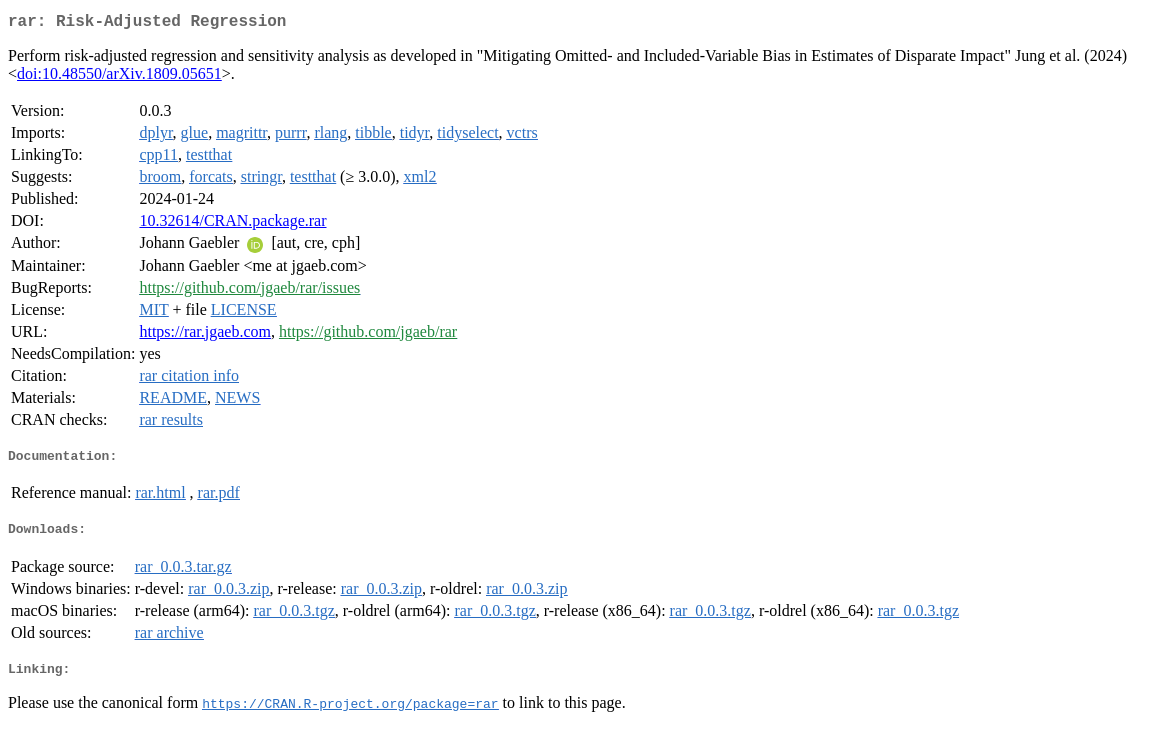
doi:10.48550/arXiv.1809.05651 (119, 77)
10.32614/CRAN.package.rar (232, 224)
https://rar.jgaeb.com (205, 335)
